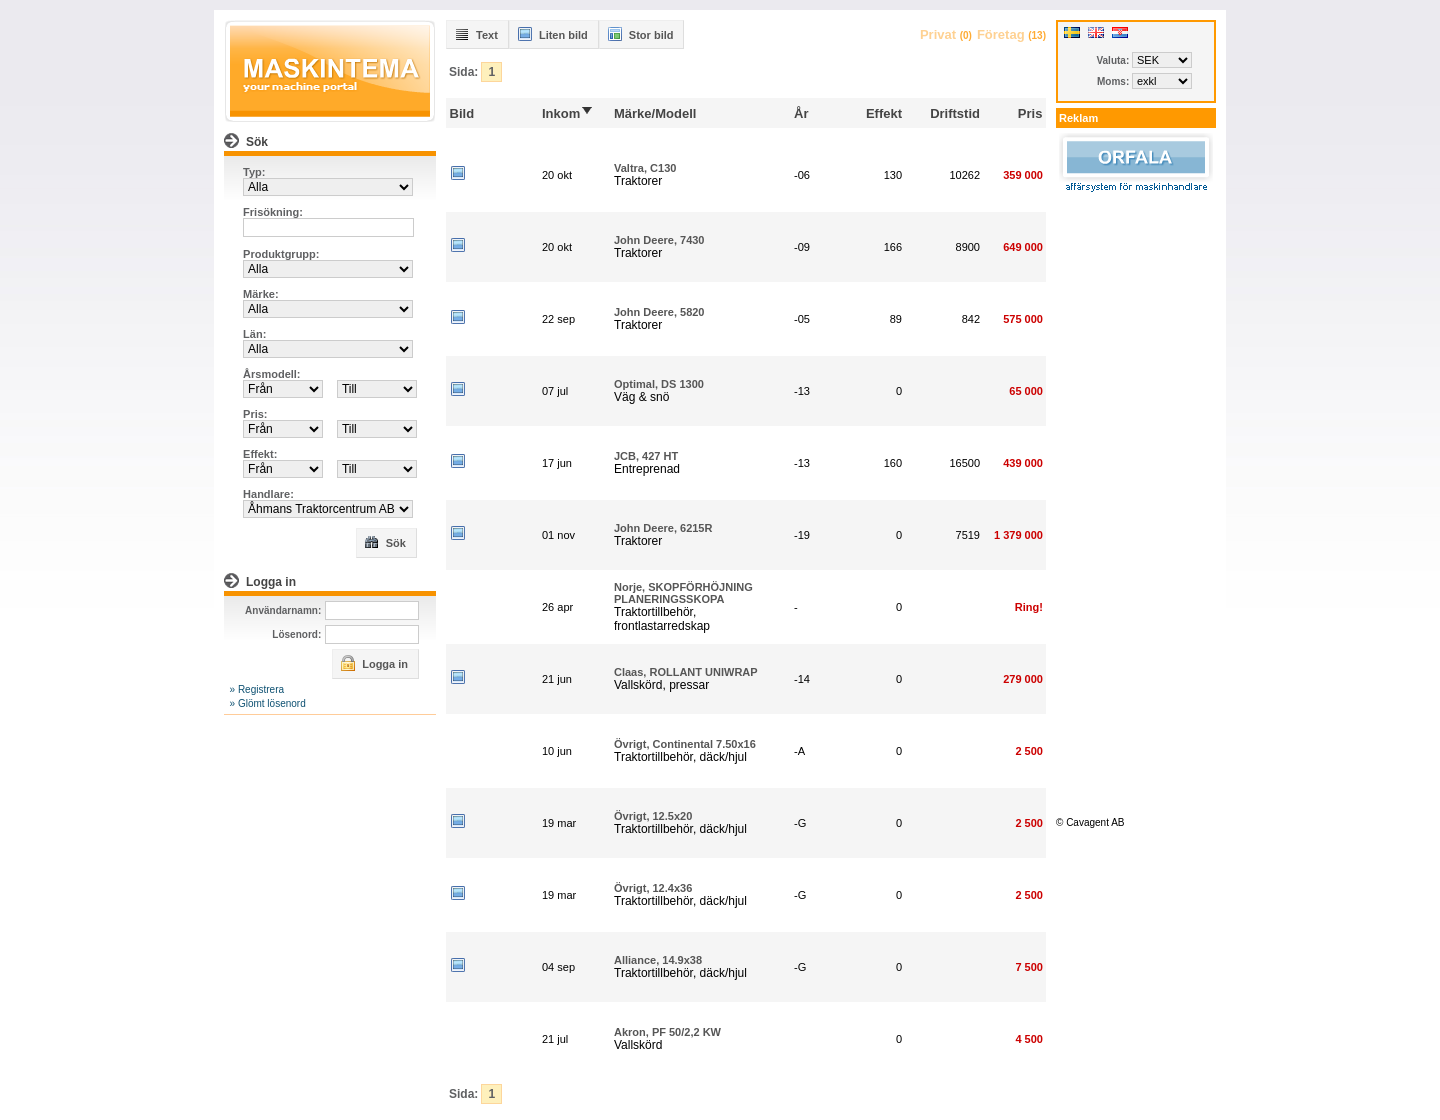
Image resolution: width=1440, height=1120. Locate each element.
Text (476, 34)
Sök (385, 542)
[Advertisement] (1136, 502)
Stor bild (640, 34)
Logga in (374, 663)
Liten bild (552, 34)
